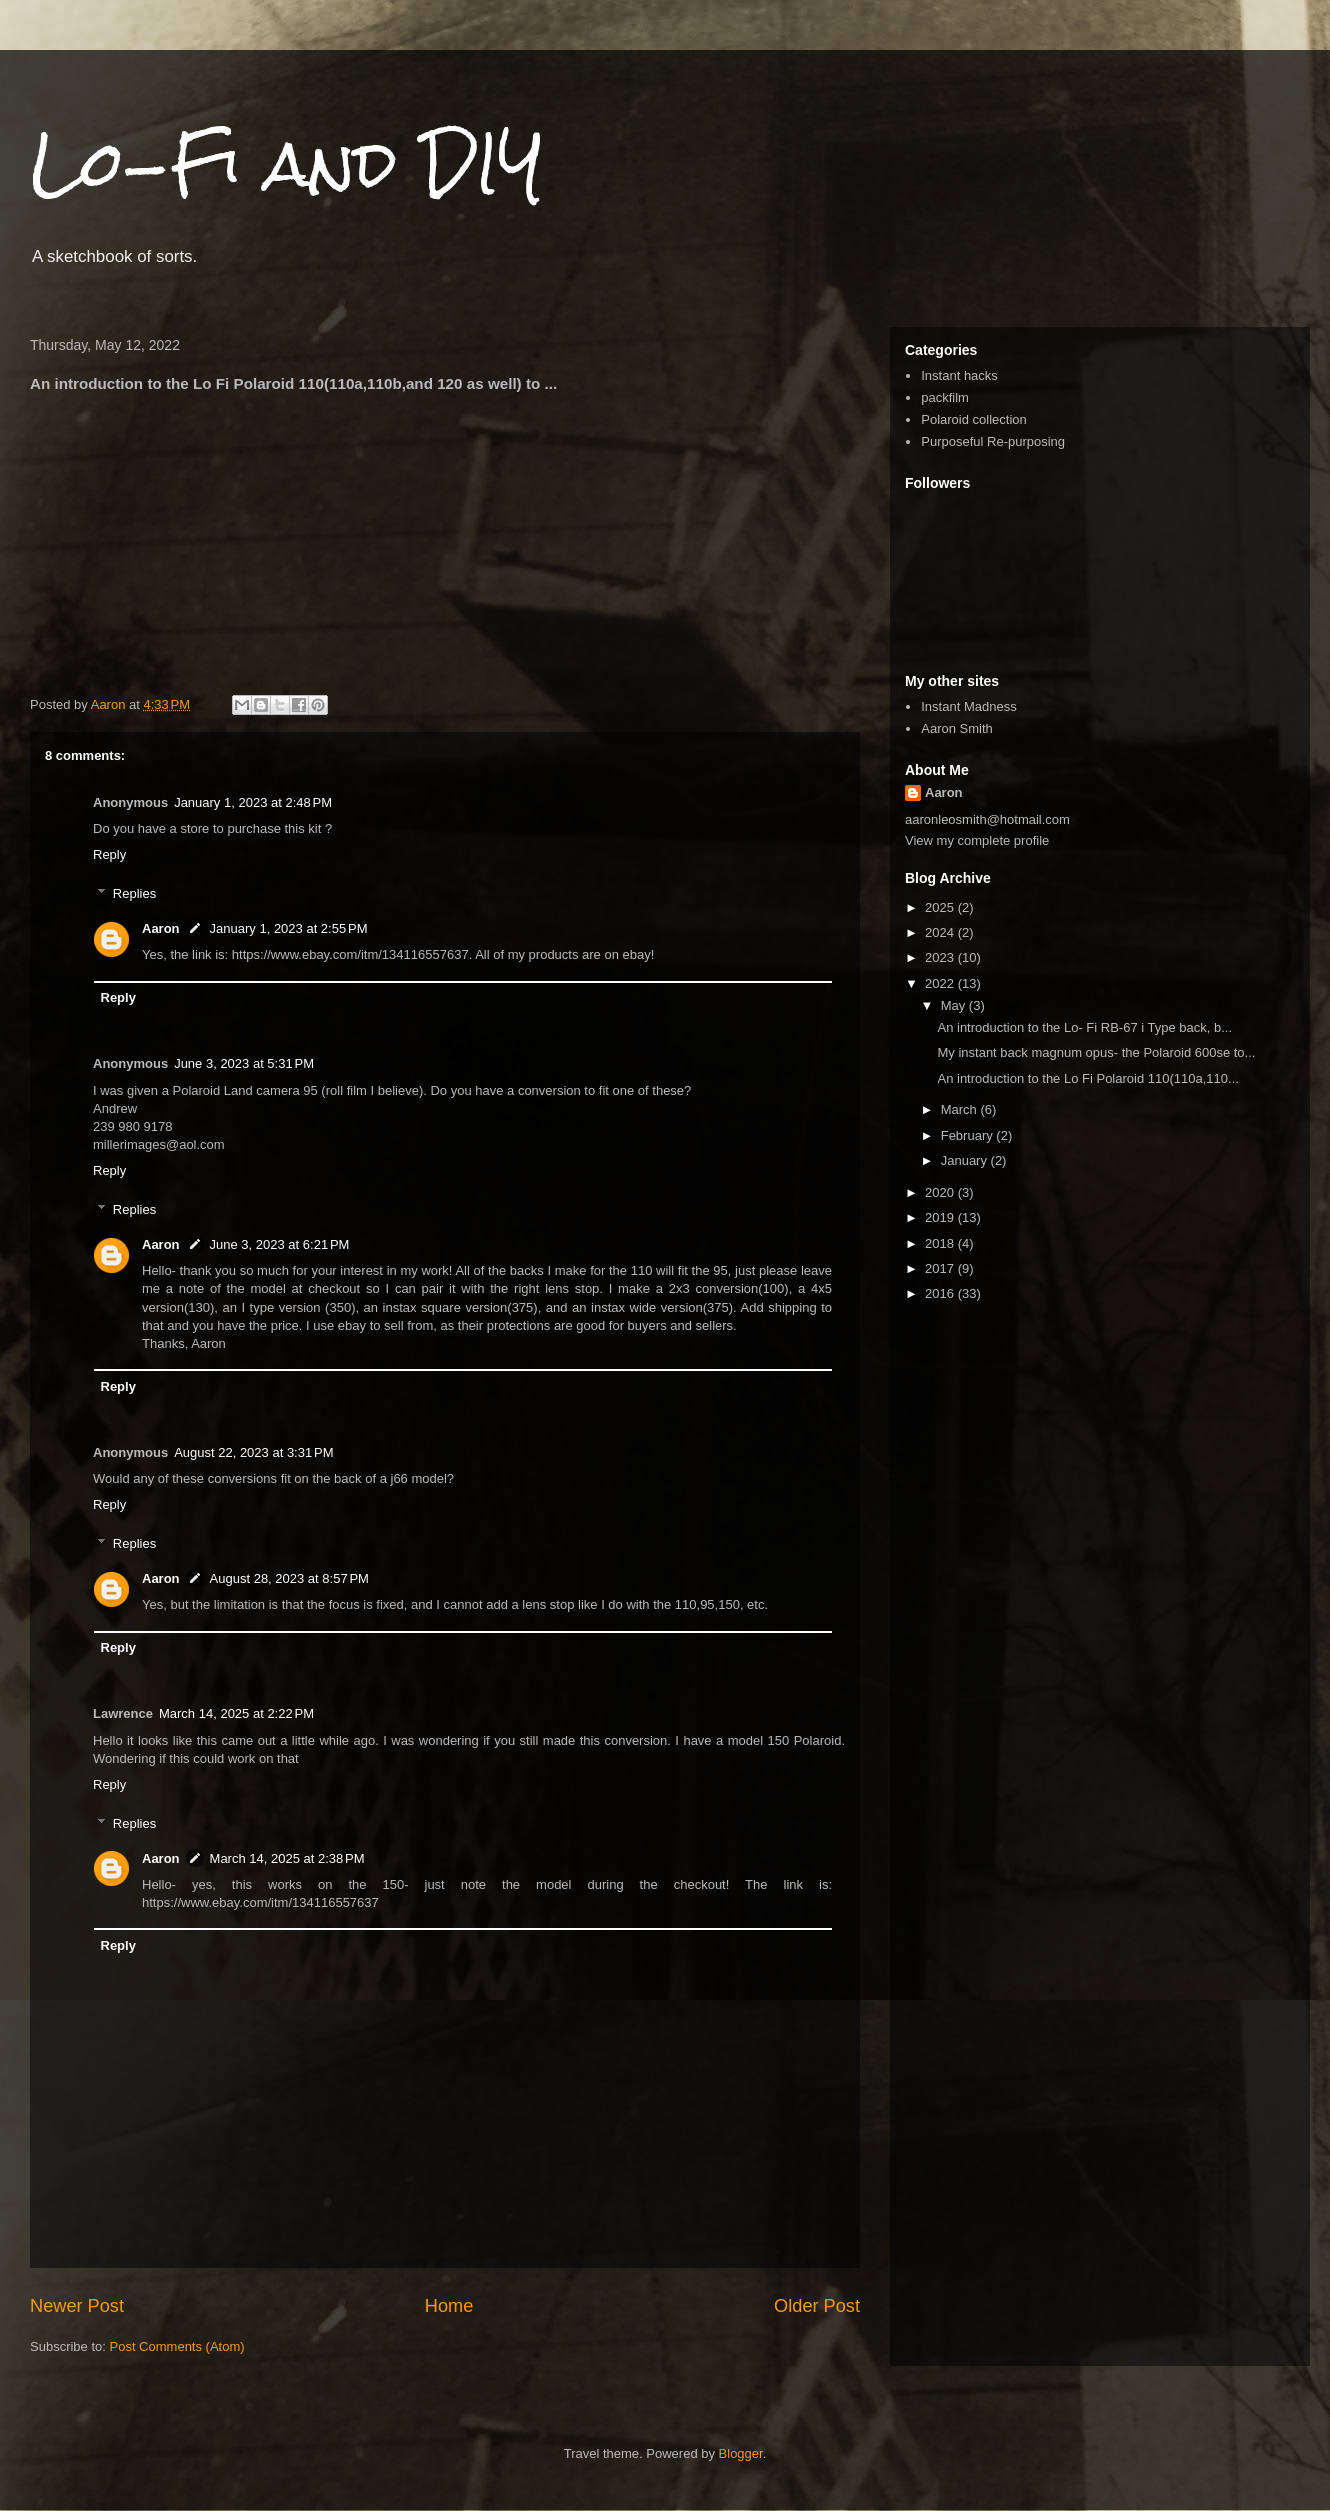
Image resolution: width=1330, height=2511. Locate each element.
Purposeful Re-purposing (993, 441)
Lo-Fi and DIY (287, 163)
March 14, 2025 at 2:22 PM (236, 1713)
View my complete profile (977, 840)
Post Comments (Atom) (177, 2346)
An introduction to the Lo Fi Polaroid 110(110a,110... (1087, 1078)
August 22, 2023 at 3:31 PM (253, 1452)
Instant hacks (959, 375)
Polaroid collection (974, 419)
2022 (941, 983)
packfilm (945, 397)
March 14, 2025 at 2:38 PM (287, 1858)
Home (449, 2306)
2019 (941, 1217)
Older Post (817, 2306)
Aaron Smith (957, 728)
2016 (941, 1293)
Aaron (161, 928)
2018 (941, 1243)
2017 (941, 1268)
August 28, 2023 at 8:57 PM (289, 1578)
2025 (941, 907)
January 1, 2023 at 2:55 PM (289, 928)
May (955, 1005)
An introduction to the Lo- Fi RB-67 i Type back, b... (1084, 1027)
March (961, 1109)
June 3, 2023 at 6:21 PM (280, 1244)
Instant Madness (968, 706)
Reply (109, 854)
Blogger (741, 2453)
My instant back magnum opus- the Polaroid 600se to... (1096, 1052)
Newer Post (77, 2306)
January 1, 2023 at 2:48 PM (253, 802)
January (966, 1160)
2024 (941, 932)
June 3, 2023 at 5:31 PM (244, 1063)
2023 (941, 957)
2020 (941, 1192)
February (969, 1135)
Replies (134, 893)
